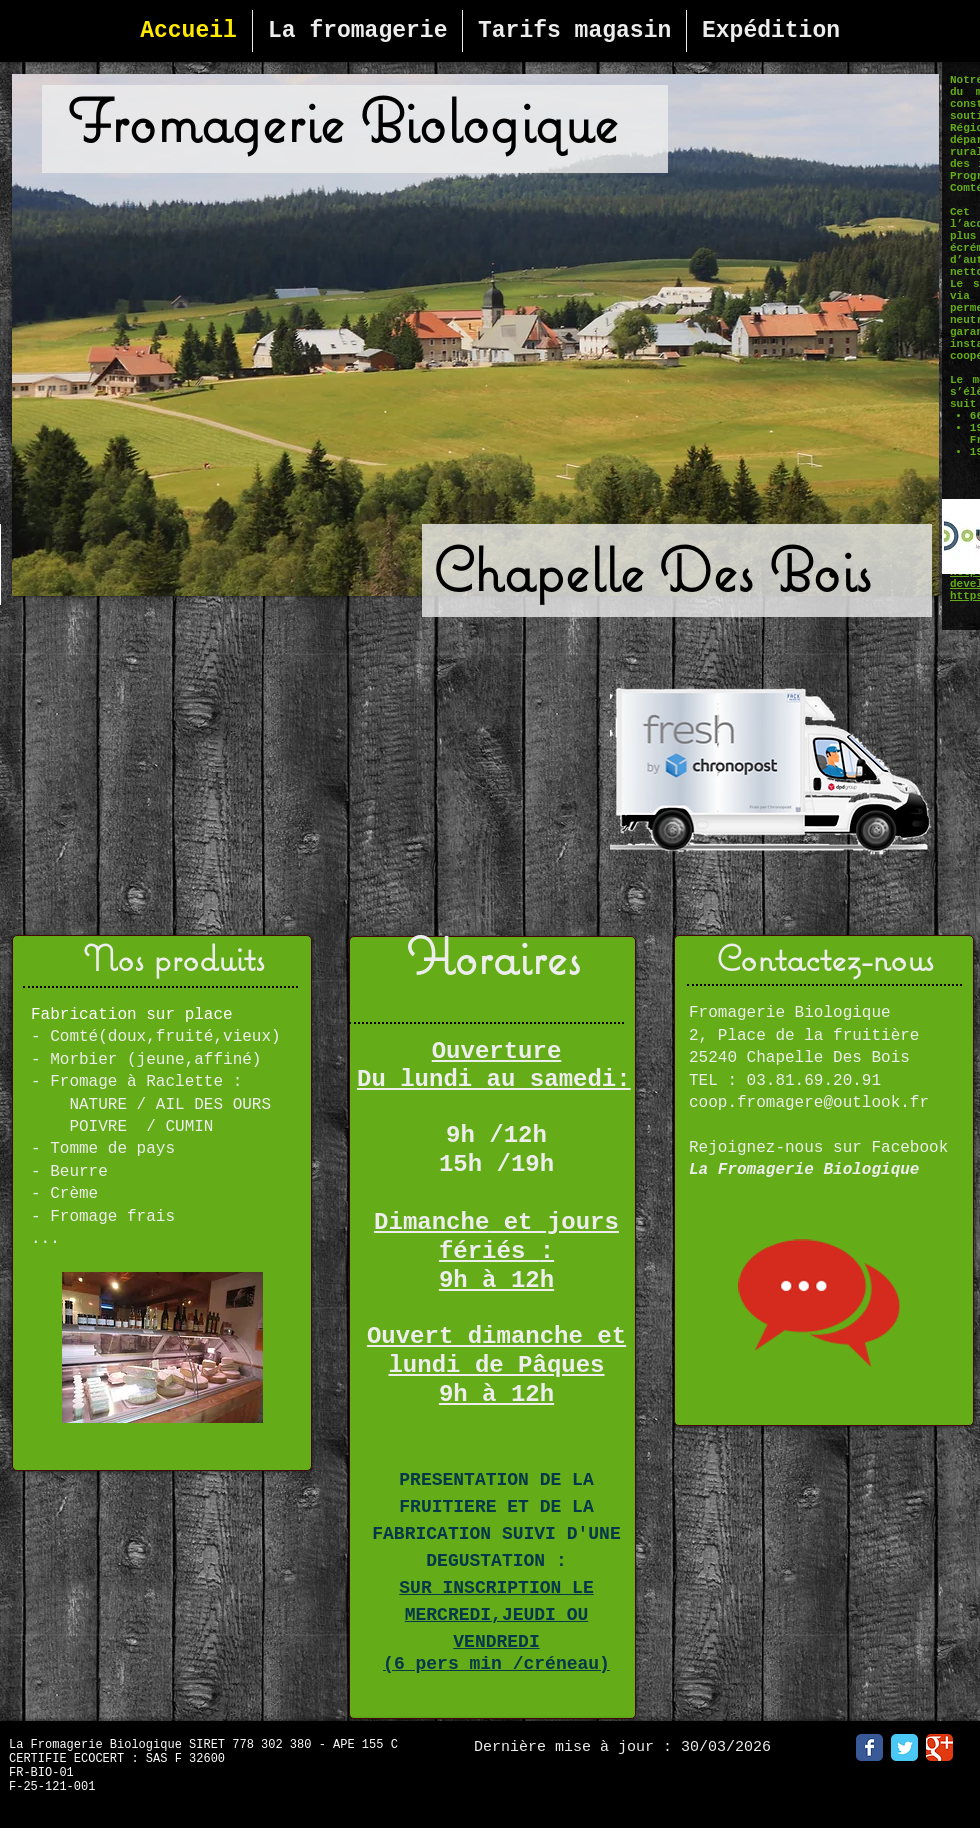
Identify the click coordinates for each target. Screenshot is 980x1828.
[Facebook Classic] (869, 1747)
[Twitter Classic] (904, 1747)
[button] (475, 335)
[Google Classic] (939, 1747)
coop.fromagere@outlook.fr (809, 1103)
